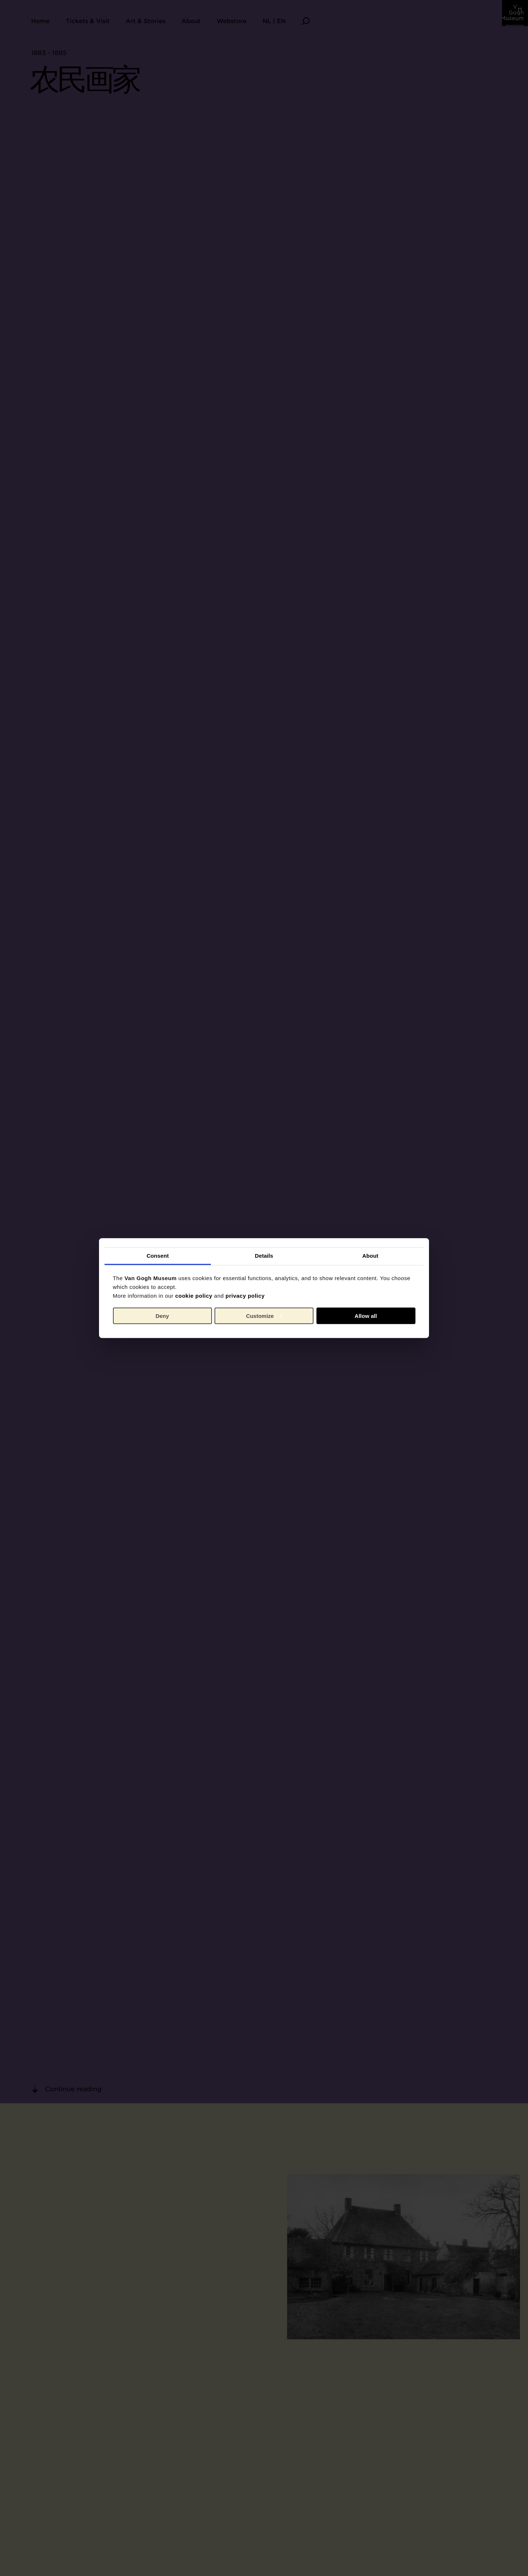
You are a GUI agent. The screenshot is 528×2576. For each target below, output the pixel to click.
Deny (162, 1316)
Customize (264, 1316)
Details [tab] (264, 1256)
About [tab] (370, 1256)
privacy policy (245, 1296)
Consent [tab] (158, 1256)
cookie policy (193, 1296)
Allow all (366, 1316)
